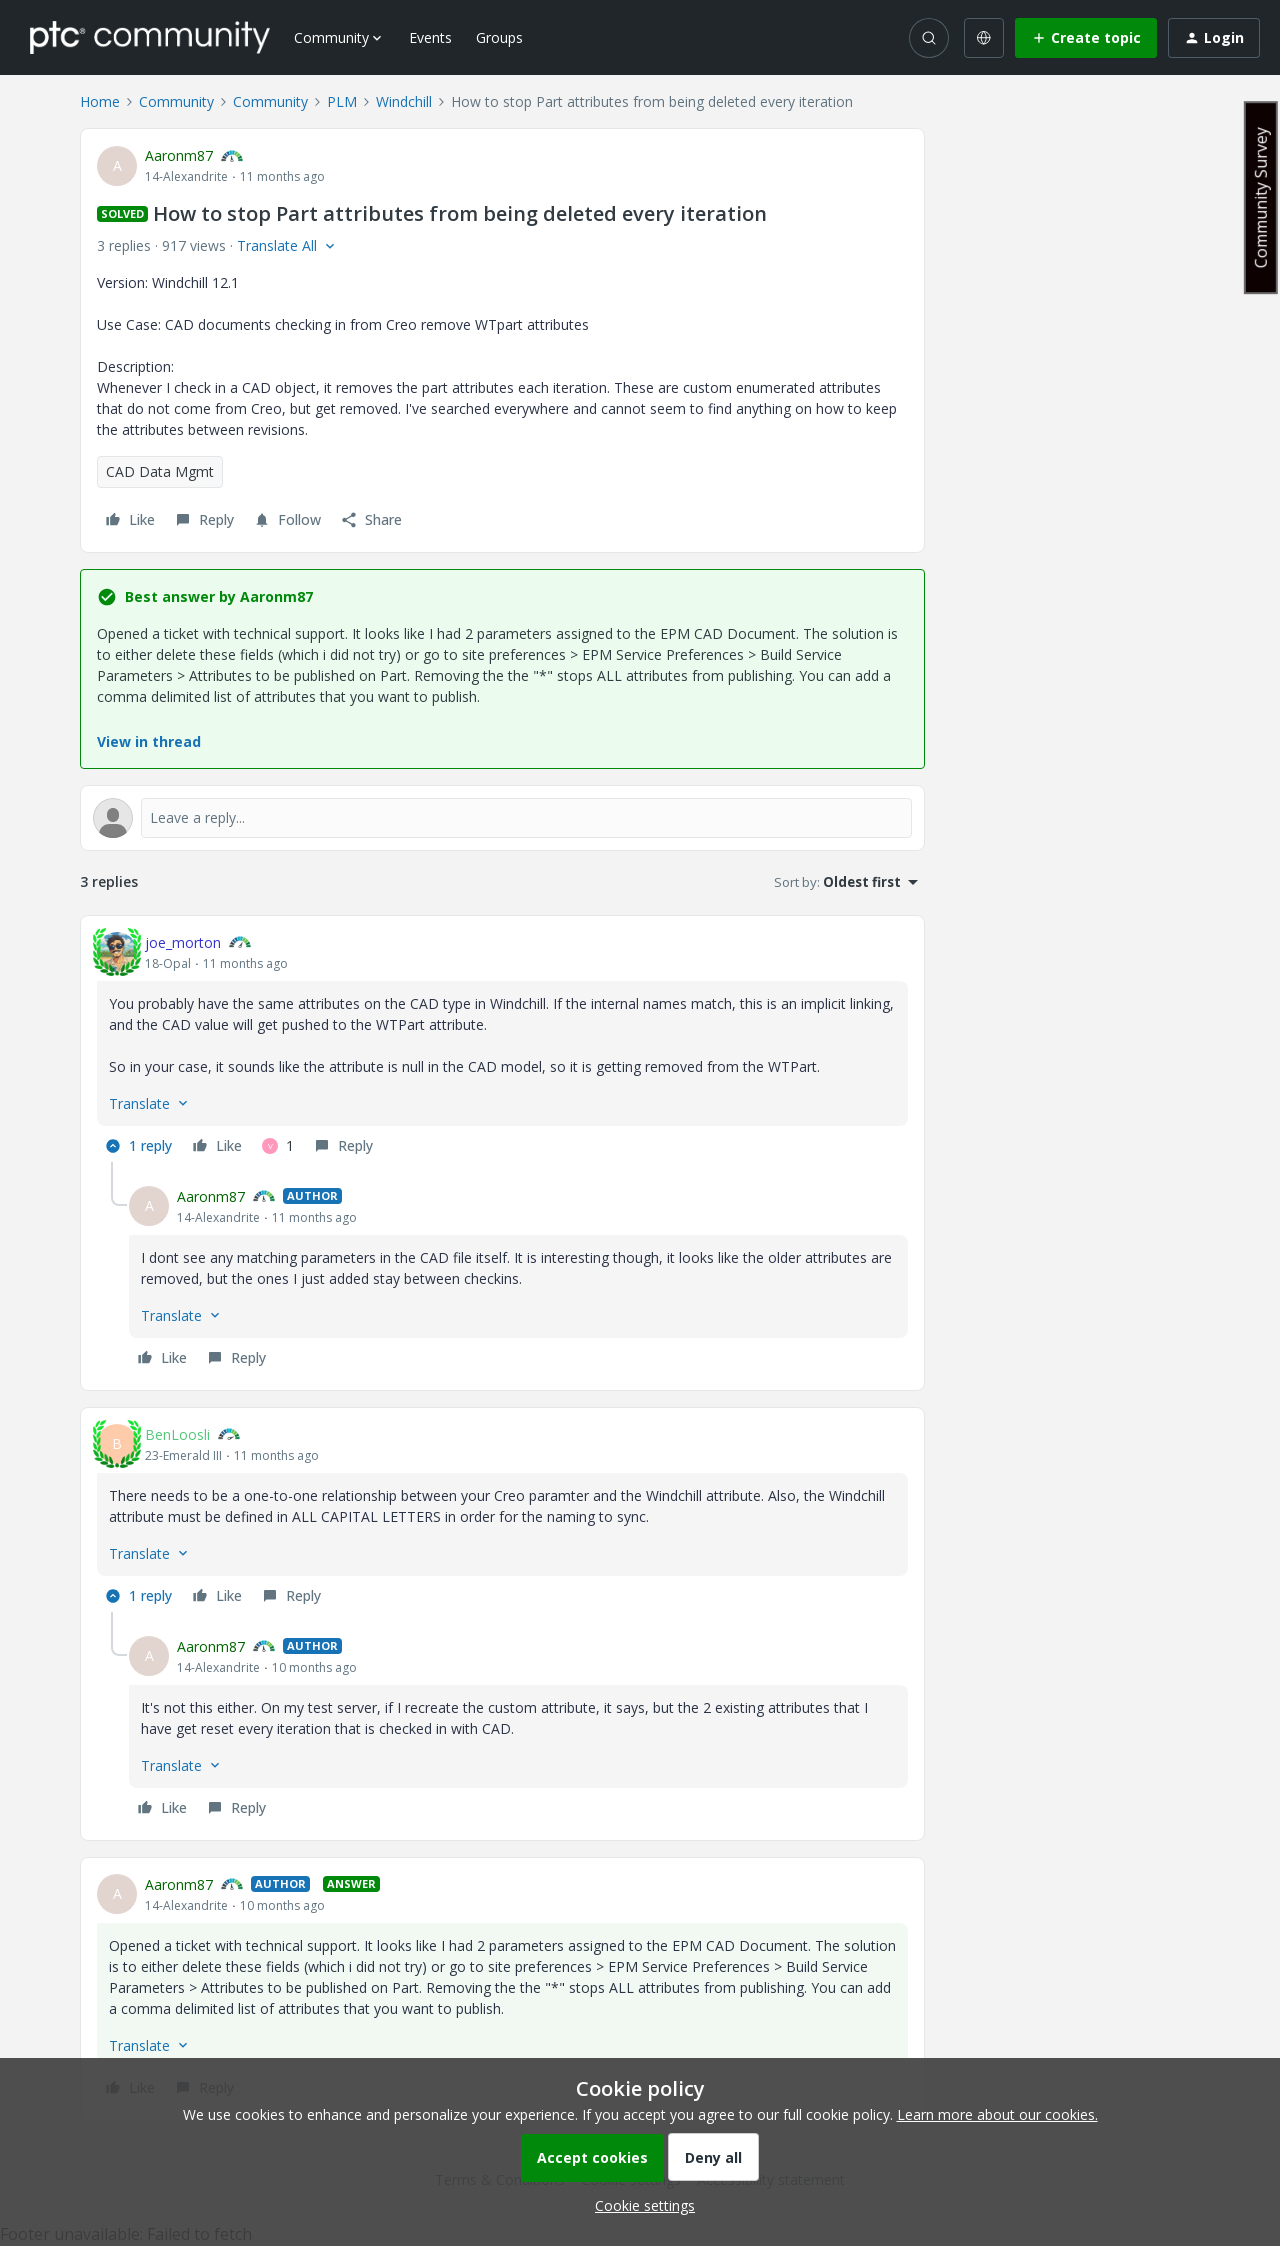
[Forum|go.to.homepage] (150, 37)
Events (430, 37)
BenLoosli (177, 1434)
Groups (499, 37)
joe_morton (183, 942)
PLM (342, 101)
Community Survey (1261, 197)
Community (176, 101)
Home (100, 101)
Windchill (404, 101)
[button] (1086, 38)
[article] (502, 1047)
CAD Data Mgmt (160, 471)
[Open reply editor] (502, 818)
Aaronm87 (179, 155)
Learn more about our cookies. (997, 2114)
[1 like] (278, 1146)
